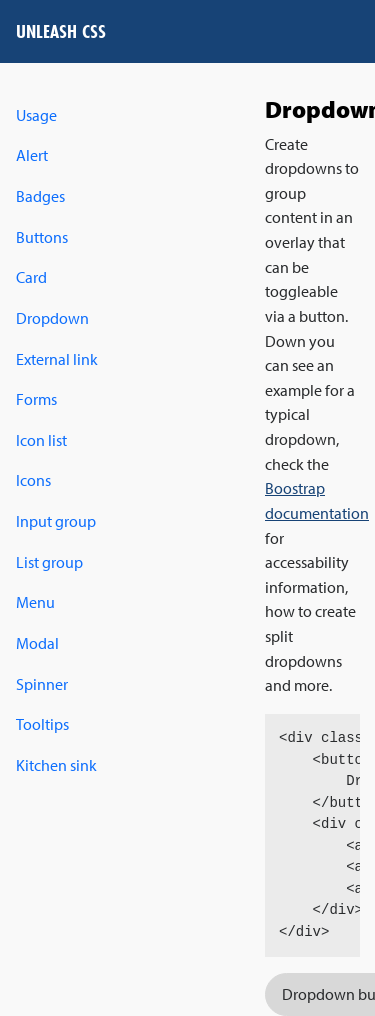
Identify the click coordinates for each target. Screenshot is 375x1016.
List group (49, 562)
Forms (36, 399)
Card (31, 277)
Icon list (41, 440)
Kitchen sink (56, 765)
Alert (32, 155)
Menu (35, 602)
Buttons (42, 237)
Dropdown (52, 318)
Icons (33, 480)
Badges (40, 196)
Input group (56, 521)
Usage (36, 115)
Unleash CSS (61, 31)
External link (57, 359)
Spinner (42, 684)
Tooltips (42, 724)
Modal (37, 643)
